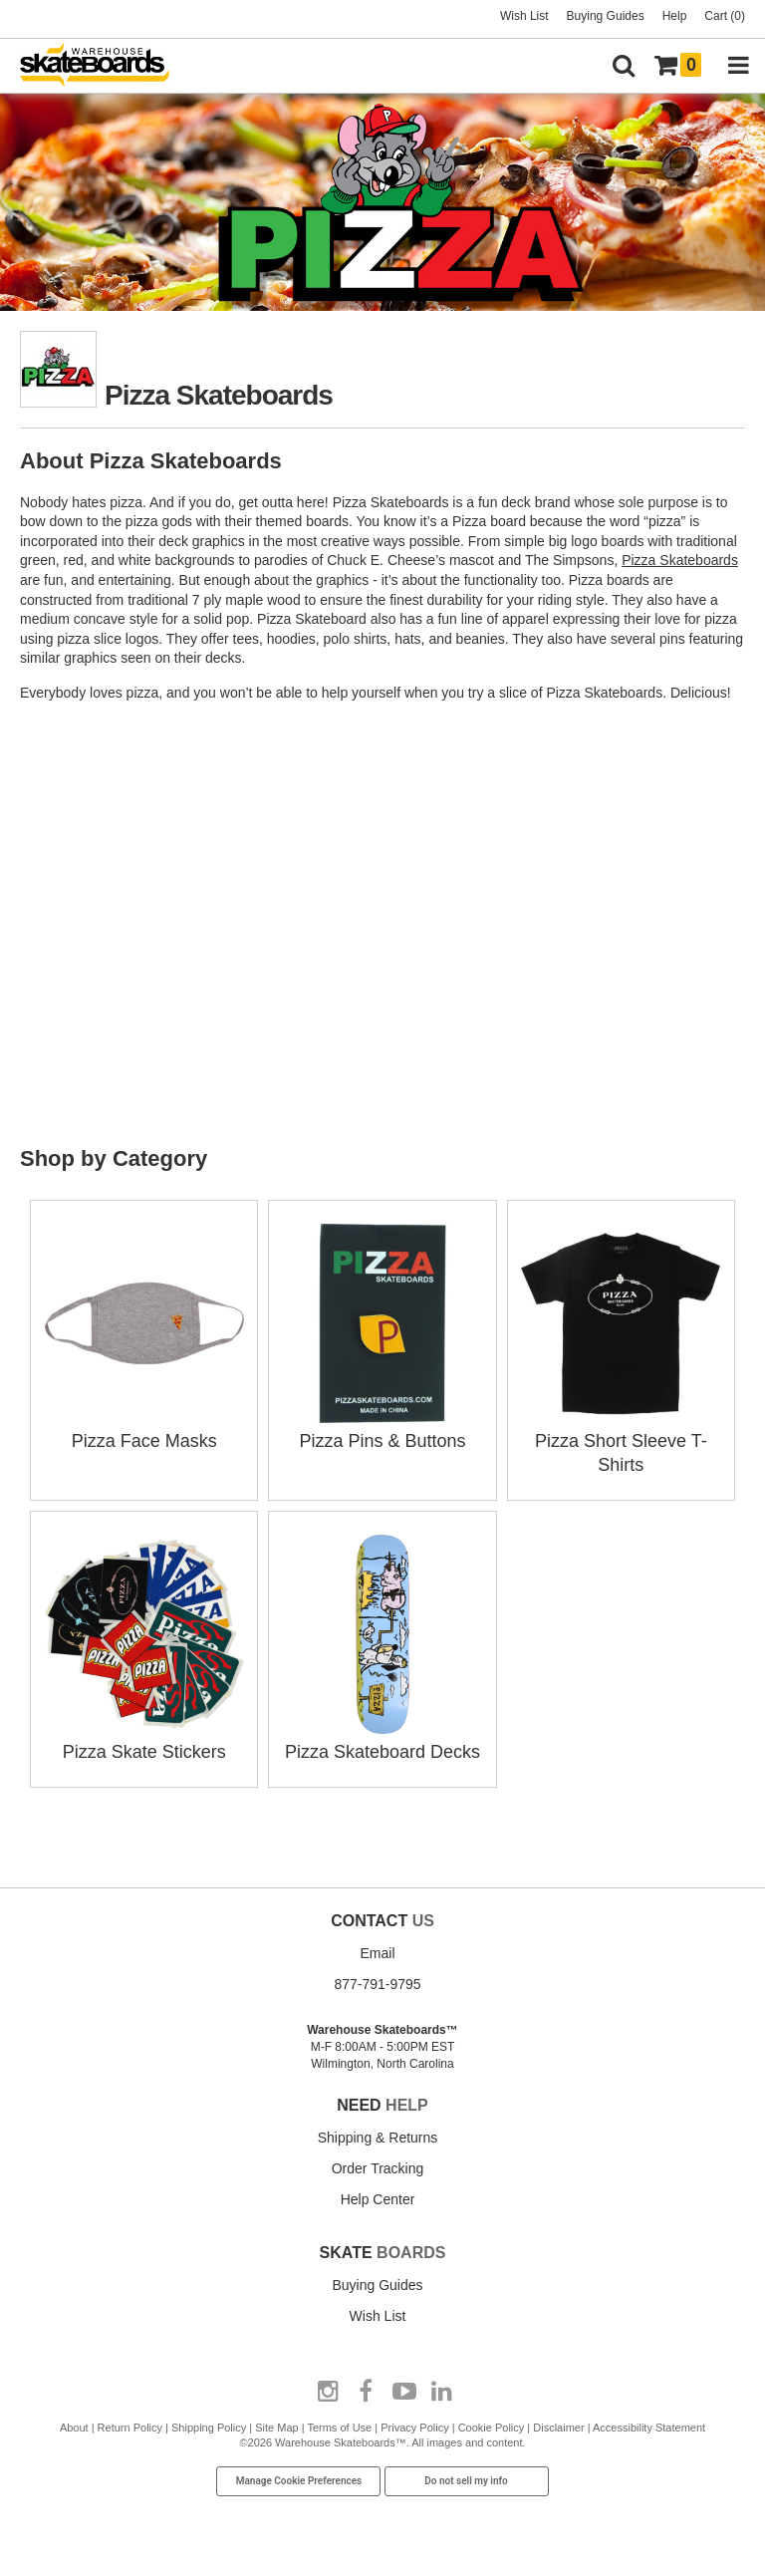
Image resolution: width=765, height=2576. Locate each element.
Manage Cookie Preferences (299, 2480)
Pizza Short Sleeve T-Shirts (620, 1441)
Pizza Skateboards (680, 560)
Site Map (276, 2427)
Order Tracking (378, 2168)
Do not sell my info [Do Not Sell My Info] (466, 2480)
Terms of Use (339, 2427)
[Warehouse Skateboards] (104, 66)
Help (674, 16)
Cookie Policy (491, 2427)
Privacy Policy (414, 2427)
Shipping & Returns (378, 2138)
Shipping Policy (208, 2427)
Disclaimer (558, 2427)
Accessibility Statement (649, 2427)
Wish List (524, 16)
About (74, 2427)
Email (377, 1953)
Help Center (378, 2199)
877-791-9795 (377, 1984)
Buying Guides (605, 16)
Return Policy (130, 2427)
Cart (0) (724, 16)
